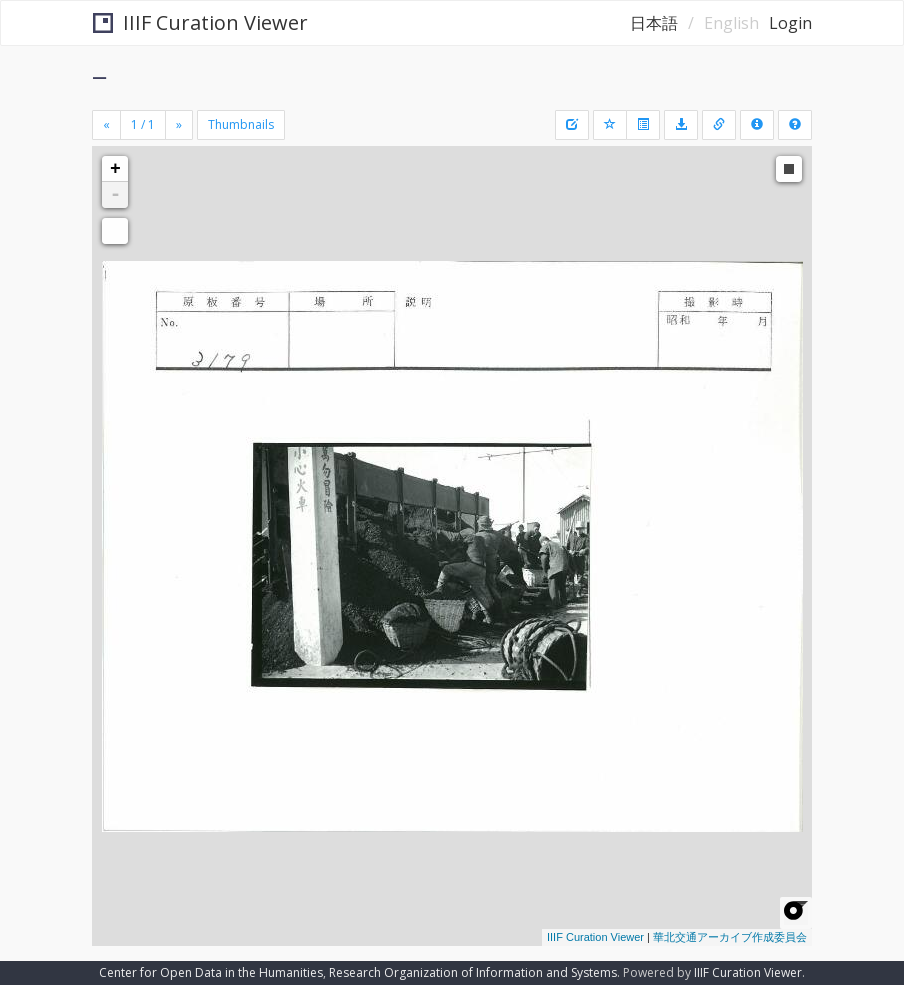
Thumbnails (241, 124)
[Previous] (106, 125)
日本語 (654, 23)
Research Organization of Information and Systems (473, 972)
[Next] (179, 125)
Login (790, 23)
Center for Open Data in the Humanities (211, 972)
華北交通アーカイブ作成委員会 (730, 937)
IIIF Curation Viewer (200, 22)
